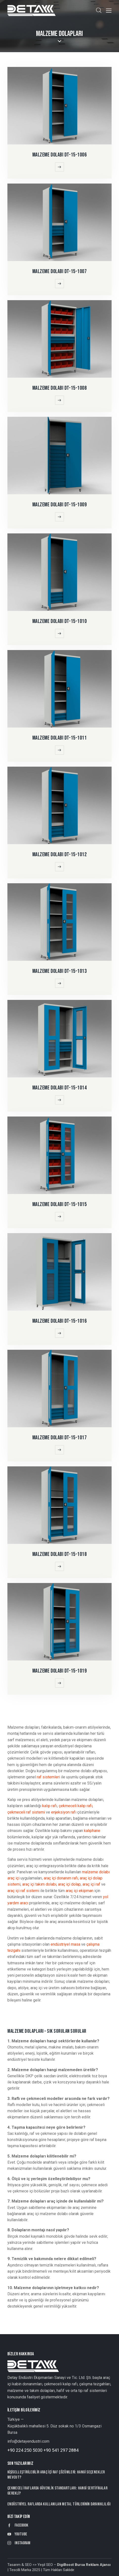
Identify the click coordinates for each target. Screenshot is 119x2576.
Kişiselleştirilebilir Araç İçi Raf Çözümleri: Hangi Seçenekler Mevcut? (56, 2475)
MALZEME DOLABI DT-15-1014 (59, 1088)
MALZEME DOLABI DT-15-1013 (59, 971)
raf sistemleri (48, 1777)
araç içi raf (91, 1884)
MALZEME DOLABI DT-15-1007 (59, 271)
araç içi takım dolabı (39, 1884)
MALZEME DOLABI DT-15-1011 (59, 738)
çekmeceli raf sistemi (26, 1812)
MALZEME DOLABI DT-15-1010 (59, 621)
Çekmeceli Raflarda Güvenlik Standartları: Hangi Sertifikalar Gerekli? (57, 2491)
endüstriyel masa (65, 1944)
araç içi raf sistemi (23, 1890)
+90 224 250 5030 (24, 2450)
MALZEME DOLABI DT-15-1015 (59, 1204)
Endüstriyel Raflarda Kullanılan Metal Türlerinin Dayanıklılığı (59, 2504)
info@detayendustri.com (28, 2441)
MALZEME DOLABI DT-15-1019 (59, 1671)
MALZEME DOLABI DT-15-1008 (59, 388)
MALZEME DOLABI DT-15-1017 (59, 1437)
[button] (109, 10)
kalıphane (92, 1830)
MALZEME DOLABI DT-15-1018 (59, 1554)
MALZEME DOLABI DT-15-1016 (59, 1321)
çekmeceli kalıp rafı (75, 1805)
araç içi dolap (69, 1884)
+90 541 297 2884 (61, 2450)
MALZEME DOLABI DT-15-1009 (59, 504)
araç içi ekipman (79, 1890)
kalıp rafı (49, 1805)
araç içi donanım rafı (61, 1878)
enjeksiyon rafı (63, 1812)
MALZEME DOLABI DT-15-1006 (59, 155)
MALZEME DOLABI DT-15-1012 (59, 854)
